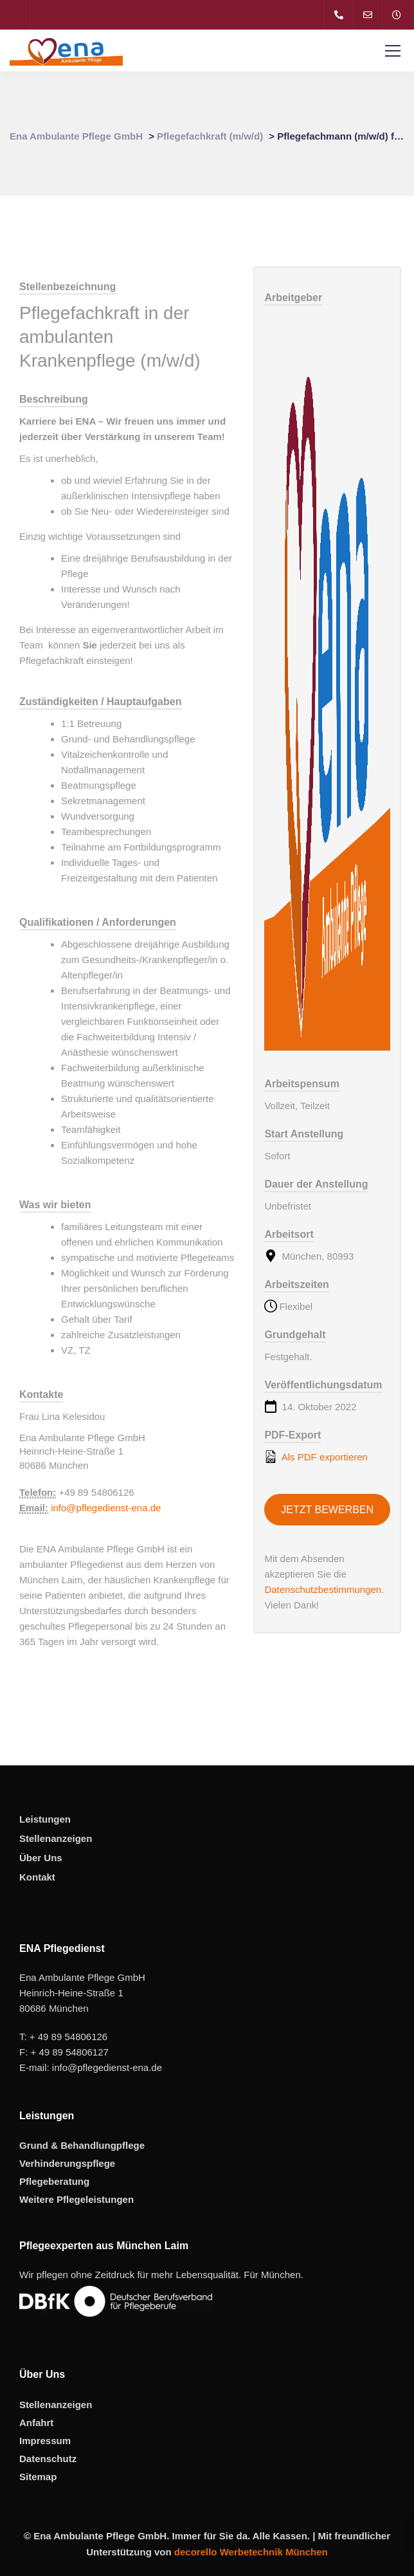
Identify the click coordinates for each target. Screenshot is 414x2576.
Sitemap (38, 2476)
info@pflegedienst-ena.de (106, 1507)
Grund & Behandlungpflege (82, 2145)
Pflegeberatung (54, 2181)
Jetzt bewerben (327, 1509)
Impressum (45, 2440)
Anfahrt (36, 2422)
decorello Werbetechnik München (251, 2551)
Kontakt (37, 1877)
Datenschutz (47, 2458)
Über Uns (40, 1857)
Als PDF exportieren (316, 1456)
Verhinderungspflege (67, 2163)
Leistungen (45, 1819)
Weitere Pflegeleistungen (76, 2199)
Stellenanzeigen (55, 1838)
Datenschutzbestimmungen (322, 1589)
